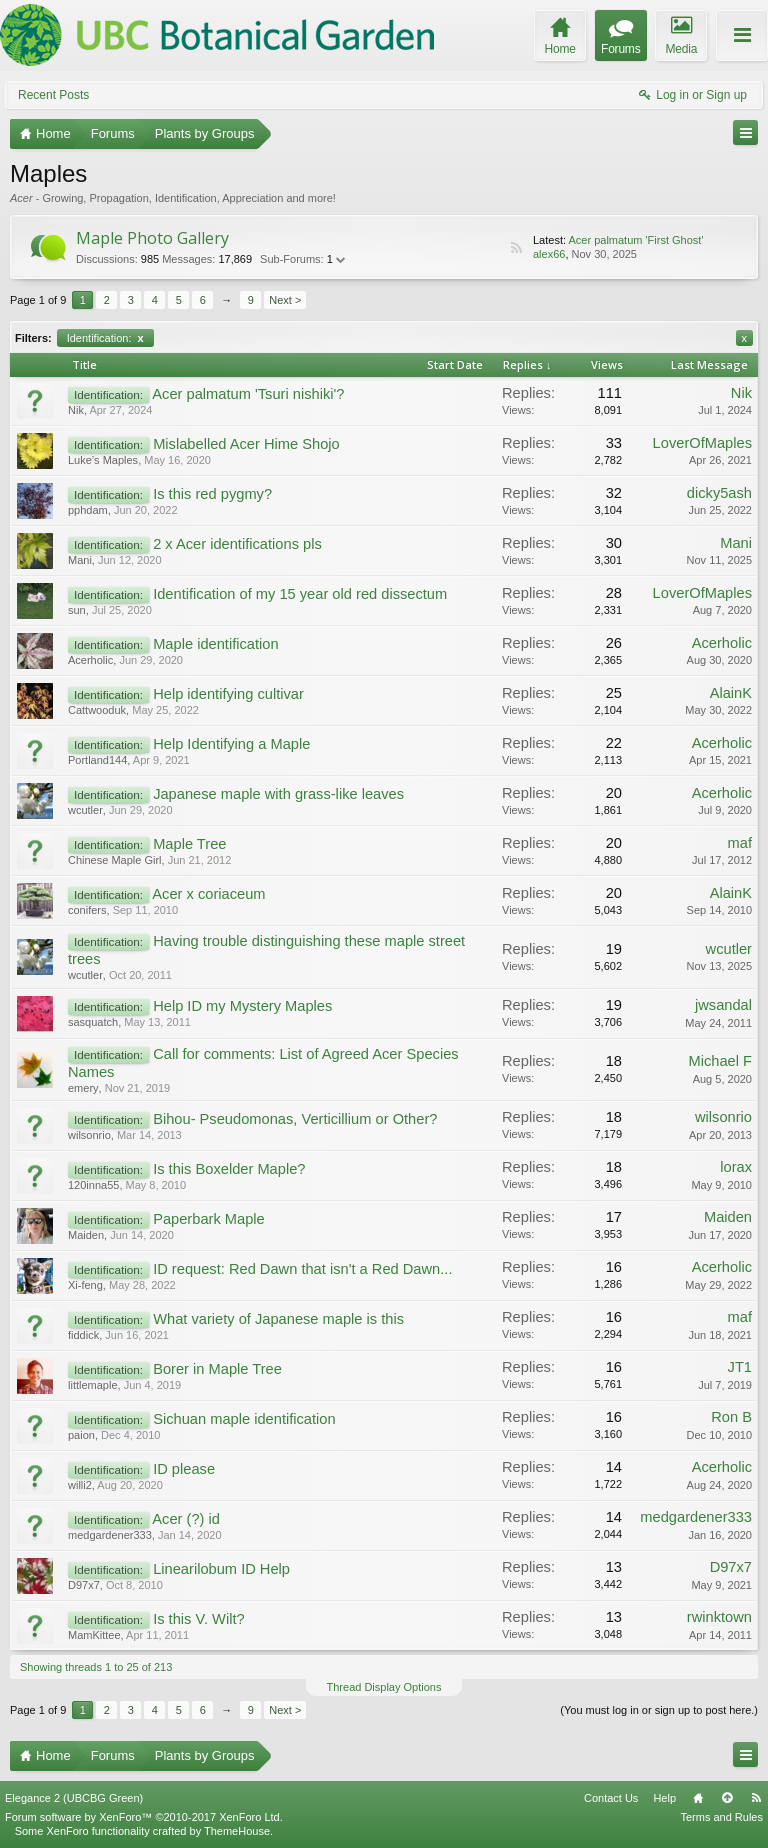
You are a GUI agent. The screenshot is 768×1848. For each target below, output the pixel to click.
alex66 (549, 254)
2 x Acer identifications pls (237, 544)
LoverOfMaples (702, 443)
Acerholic (90, 660)
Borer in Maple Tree (217, 1369)
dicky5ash (719, 493)
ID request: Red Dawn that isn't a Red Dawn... (302, 1269)
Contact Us (611, 1798)
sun (77, 610)
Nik (76, 410)
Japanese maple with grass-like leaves (278, 794)
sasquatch (93, 1022)
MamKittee (94, 1635)
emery (83, 1088)
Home (698, 1798)
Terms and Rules (721, 1817)
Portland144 (97, 760)
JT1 (740, 1367)
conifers (87, 910)
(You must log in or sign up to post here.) (659, 1710)
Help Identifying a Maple (231, 744)
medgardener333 (110, 1535)
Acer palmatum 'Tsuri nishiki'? (248, 394)
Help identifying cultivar (228, 694)
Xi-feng (85, 1285)
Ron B (731, 1417)
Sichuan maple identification (244, 1419)
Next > (285, 300)
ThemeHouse (237, 1831)
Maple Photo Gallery (152, 238)
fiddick (83, 1335)
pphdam (88, 510)
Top (727, 1798)
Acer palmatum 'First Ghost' (635, 240)
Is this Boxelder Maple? (229, 1169)
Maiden (86, 1235)
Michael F (720, 1061)
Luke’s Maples (103, 460)
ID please (184, 1469)
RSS (516, 248)
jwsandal (723, 1005)
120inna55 (93, 1185)
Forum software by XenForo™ (144, 1817)
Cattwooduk (97, 710)
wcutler (85, 810)
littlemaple (93, 1385)
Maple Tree (189, 844)
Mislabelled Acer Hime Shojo (246, 444)
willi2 (80, 1485)
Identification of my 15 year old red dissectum (300, 594)
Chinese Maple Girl (115, 860)
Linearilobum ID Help (221, 1569)
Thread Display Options (384, 1687)
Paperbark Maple (209, 1219)
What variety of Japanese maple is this (278, 1319)
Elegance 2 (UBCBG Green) (74, 1798)
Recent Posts (53, 95)
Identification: (105, 338)
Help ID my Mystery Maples (242, 1006)
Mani (80, 560)
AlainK (731, 693)
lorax (736, 1167)
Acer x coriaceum (208, 894)
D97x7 (84, 1585)
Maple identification (215, 644)
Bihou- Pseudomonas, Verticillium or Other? (295, 1119)
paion (81, 1435)
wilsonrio (89, 1135)
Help (664, 1798)
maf (740, 843)
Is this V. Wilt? (199, 1619)
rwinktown (719, 1617)
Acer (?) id (186, 1519)
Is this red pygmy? (212, 494)
